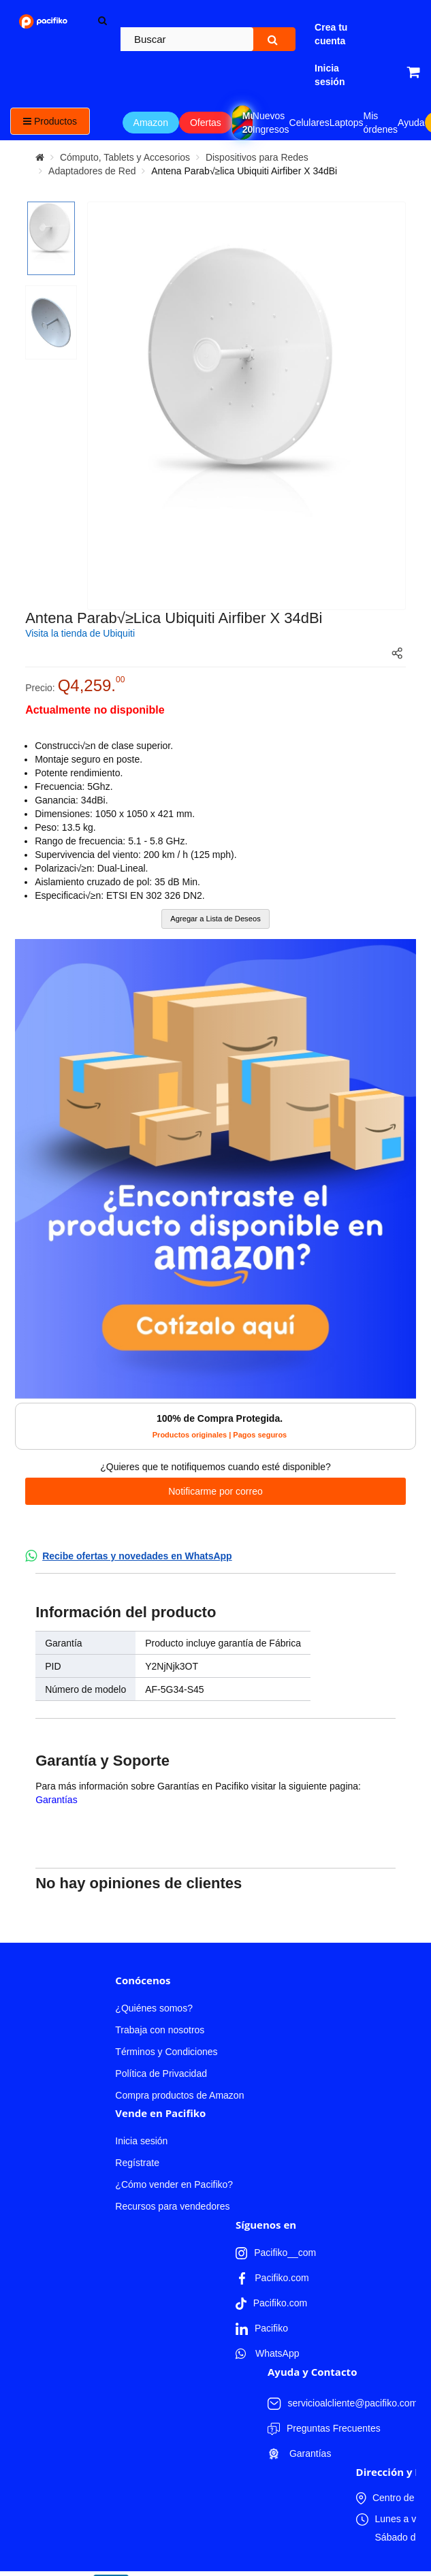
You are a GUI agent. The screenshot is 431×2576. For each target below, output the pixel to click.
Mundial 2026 (247, 122)
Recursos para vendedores (172, 2206)
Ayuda (411, 122)
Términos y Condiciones (166, 2051)
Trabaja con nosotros (159, 2029)
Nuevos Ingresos (271, 122)
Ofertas (205, 122)
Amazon (150, 122)
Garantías (56, 1799)
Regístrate (137, 2162)
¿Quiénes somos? (154, 2008)
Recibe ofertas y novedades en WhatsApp (137, 1556)
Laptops (347, 122)
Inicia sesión (141, 2140)
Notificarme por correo (215, 1491)
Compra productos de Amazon (179, 2095)
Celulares (309, 122)
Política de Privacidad (161, 2073)
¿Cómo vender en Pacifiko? (174, 2184)
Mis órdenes (381, 122)
